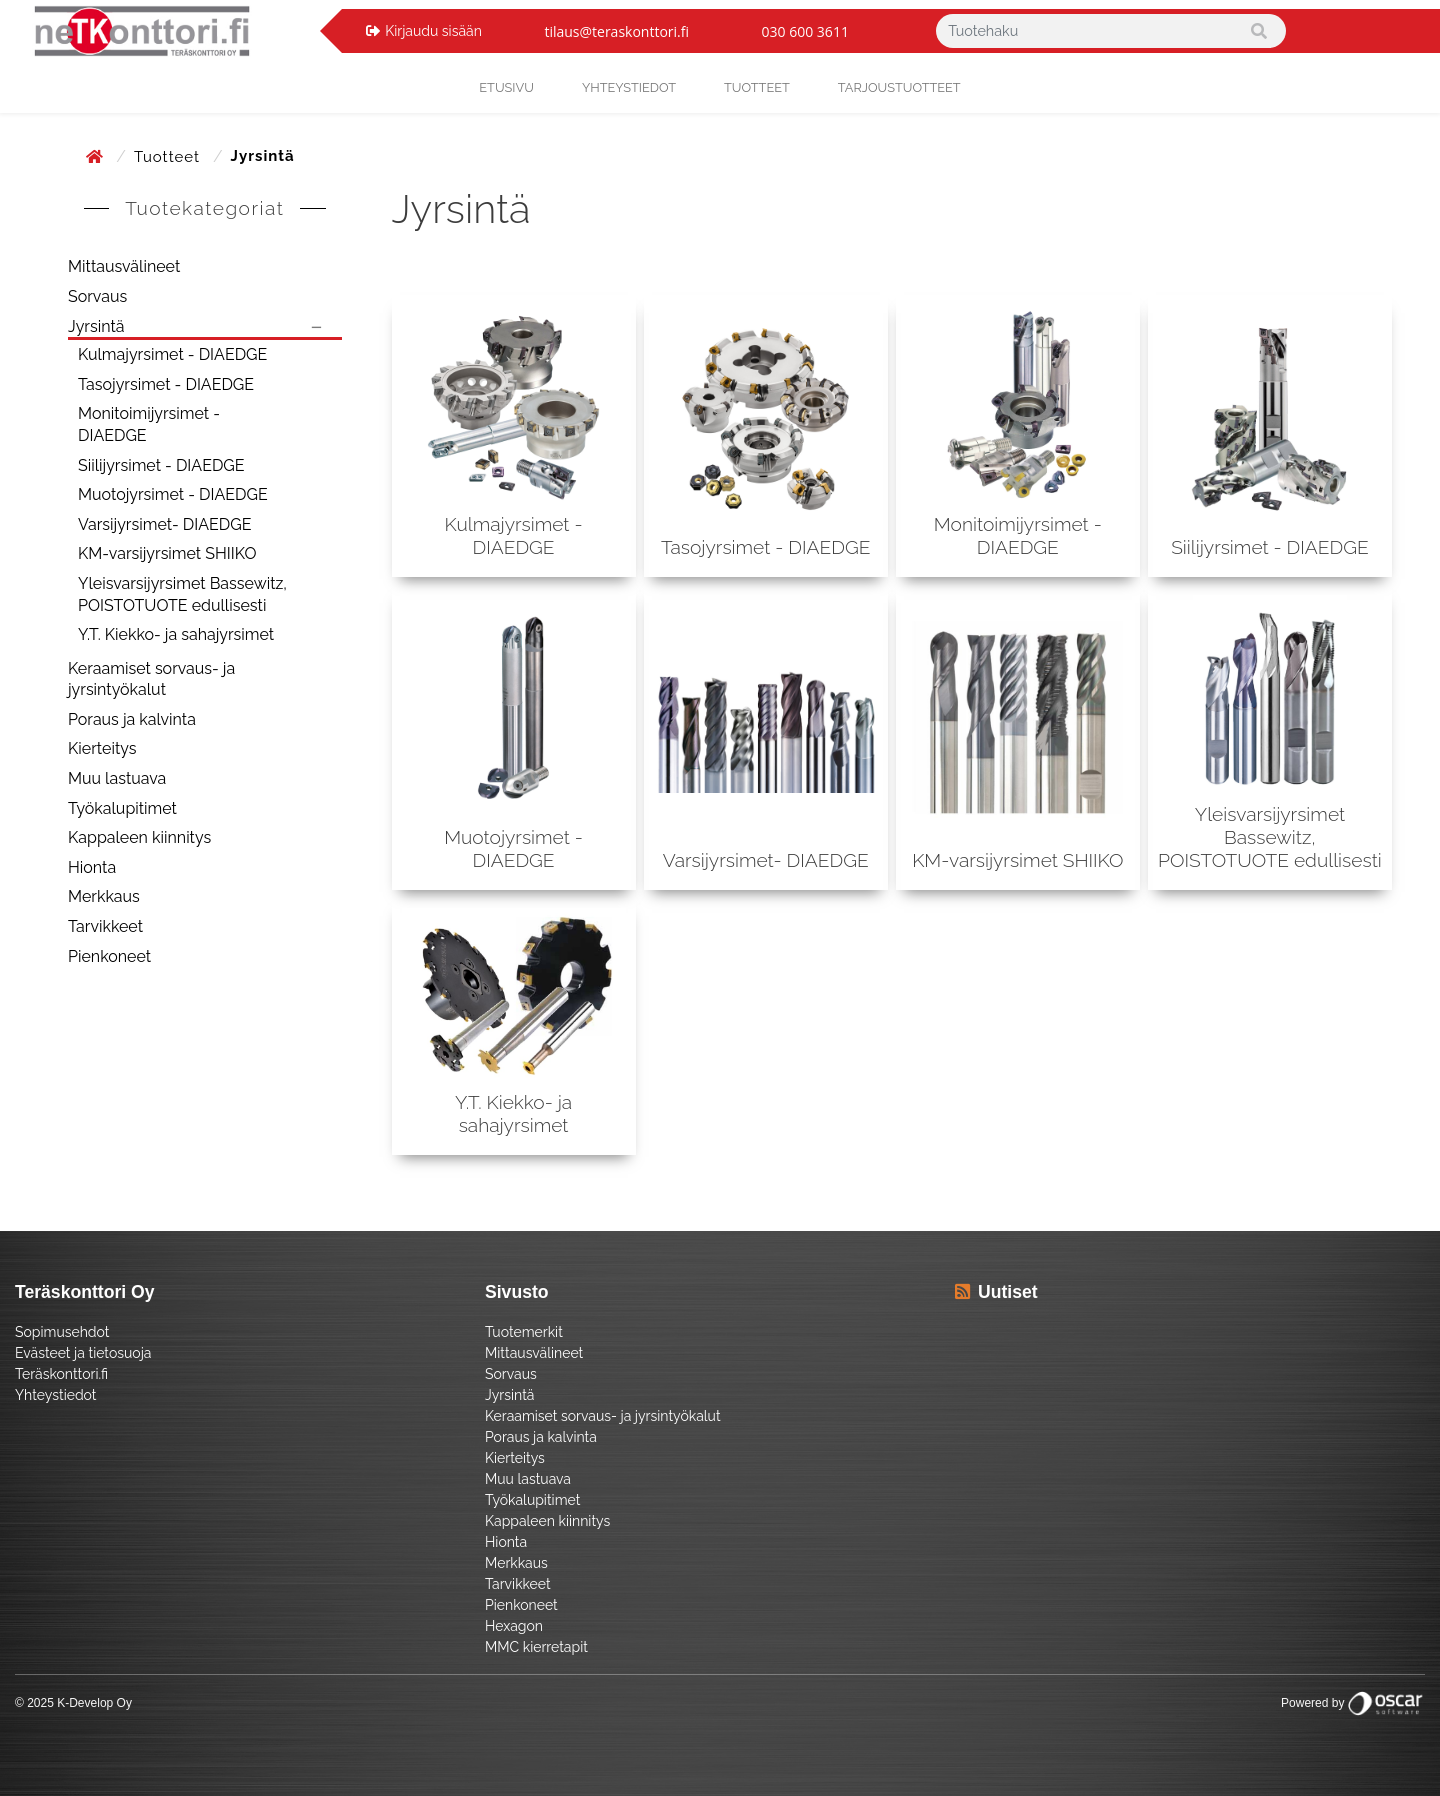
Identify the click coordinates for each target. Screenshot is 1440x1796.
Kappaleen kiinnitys (139, 837)
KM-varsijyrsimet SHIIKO (167, 553)
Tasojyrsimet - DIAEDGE (166, 384)
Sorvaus (97, 296)
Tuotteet (757, 87)
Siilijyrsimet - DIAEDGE (161, 465)
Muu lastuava (117, 778)
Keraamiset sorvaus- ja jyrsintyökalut (151, 679)
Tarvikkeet (105, 926)
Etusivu (506, 87)
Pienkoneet (109, 956)
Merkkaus (104, 896)
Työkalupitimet (122, 808)
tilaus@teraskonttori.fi (616, 31)
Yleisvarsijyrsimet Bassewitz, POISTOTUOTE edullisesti (182, 594)
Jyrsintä (96, 326)
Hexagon (514, 1626)
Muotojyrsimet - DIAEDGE (173, 494)
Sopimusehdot (62, 1332)
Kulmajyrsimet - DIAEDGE (172, 354)
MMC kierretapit (536, 1647)
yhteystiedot (629, 87)
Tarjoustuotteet (899, 87)
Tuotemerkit (524, 1332)
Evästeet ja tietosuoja (83, 1353)
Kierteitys (102, 748)
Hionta (92, 867)
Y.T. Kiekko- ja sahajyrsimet (176, 634)
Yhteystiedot (56, 1395)
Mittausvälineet (124, 266)
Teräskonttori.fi (61, 1374)
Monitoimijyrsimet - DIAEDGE (149, 424)
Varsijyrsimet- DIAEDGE (164, 524)
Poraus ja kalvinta (132, 719)
